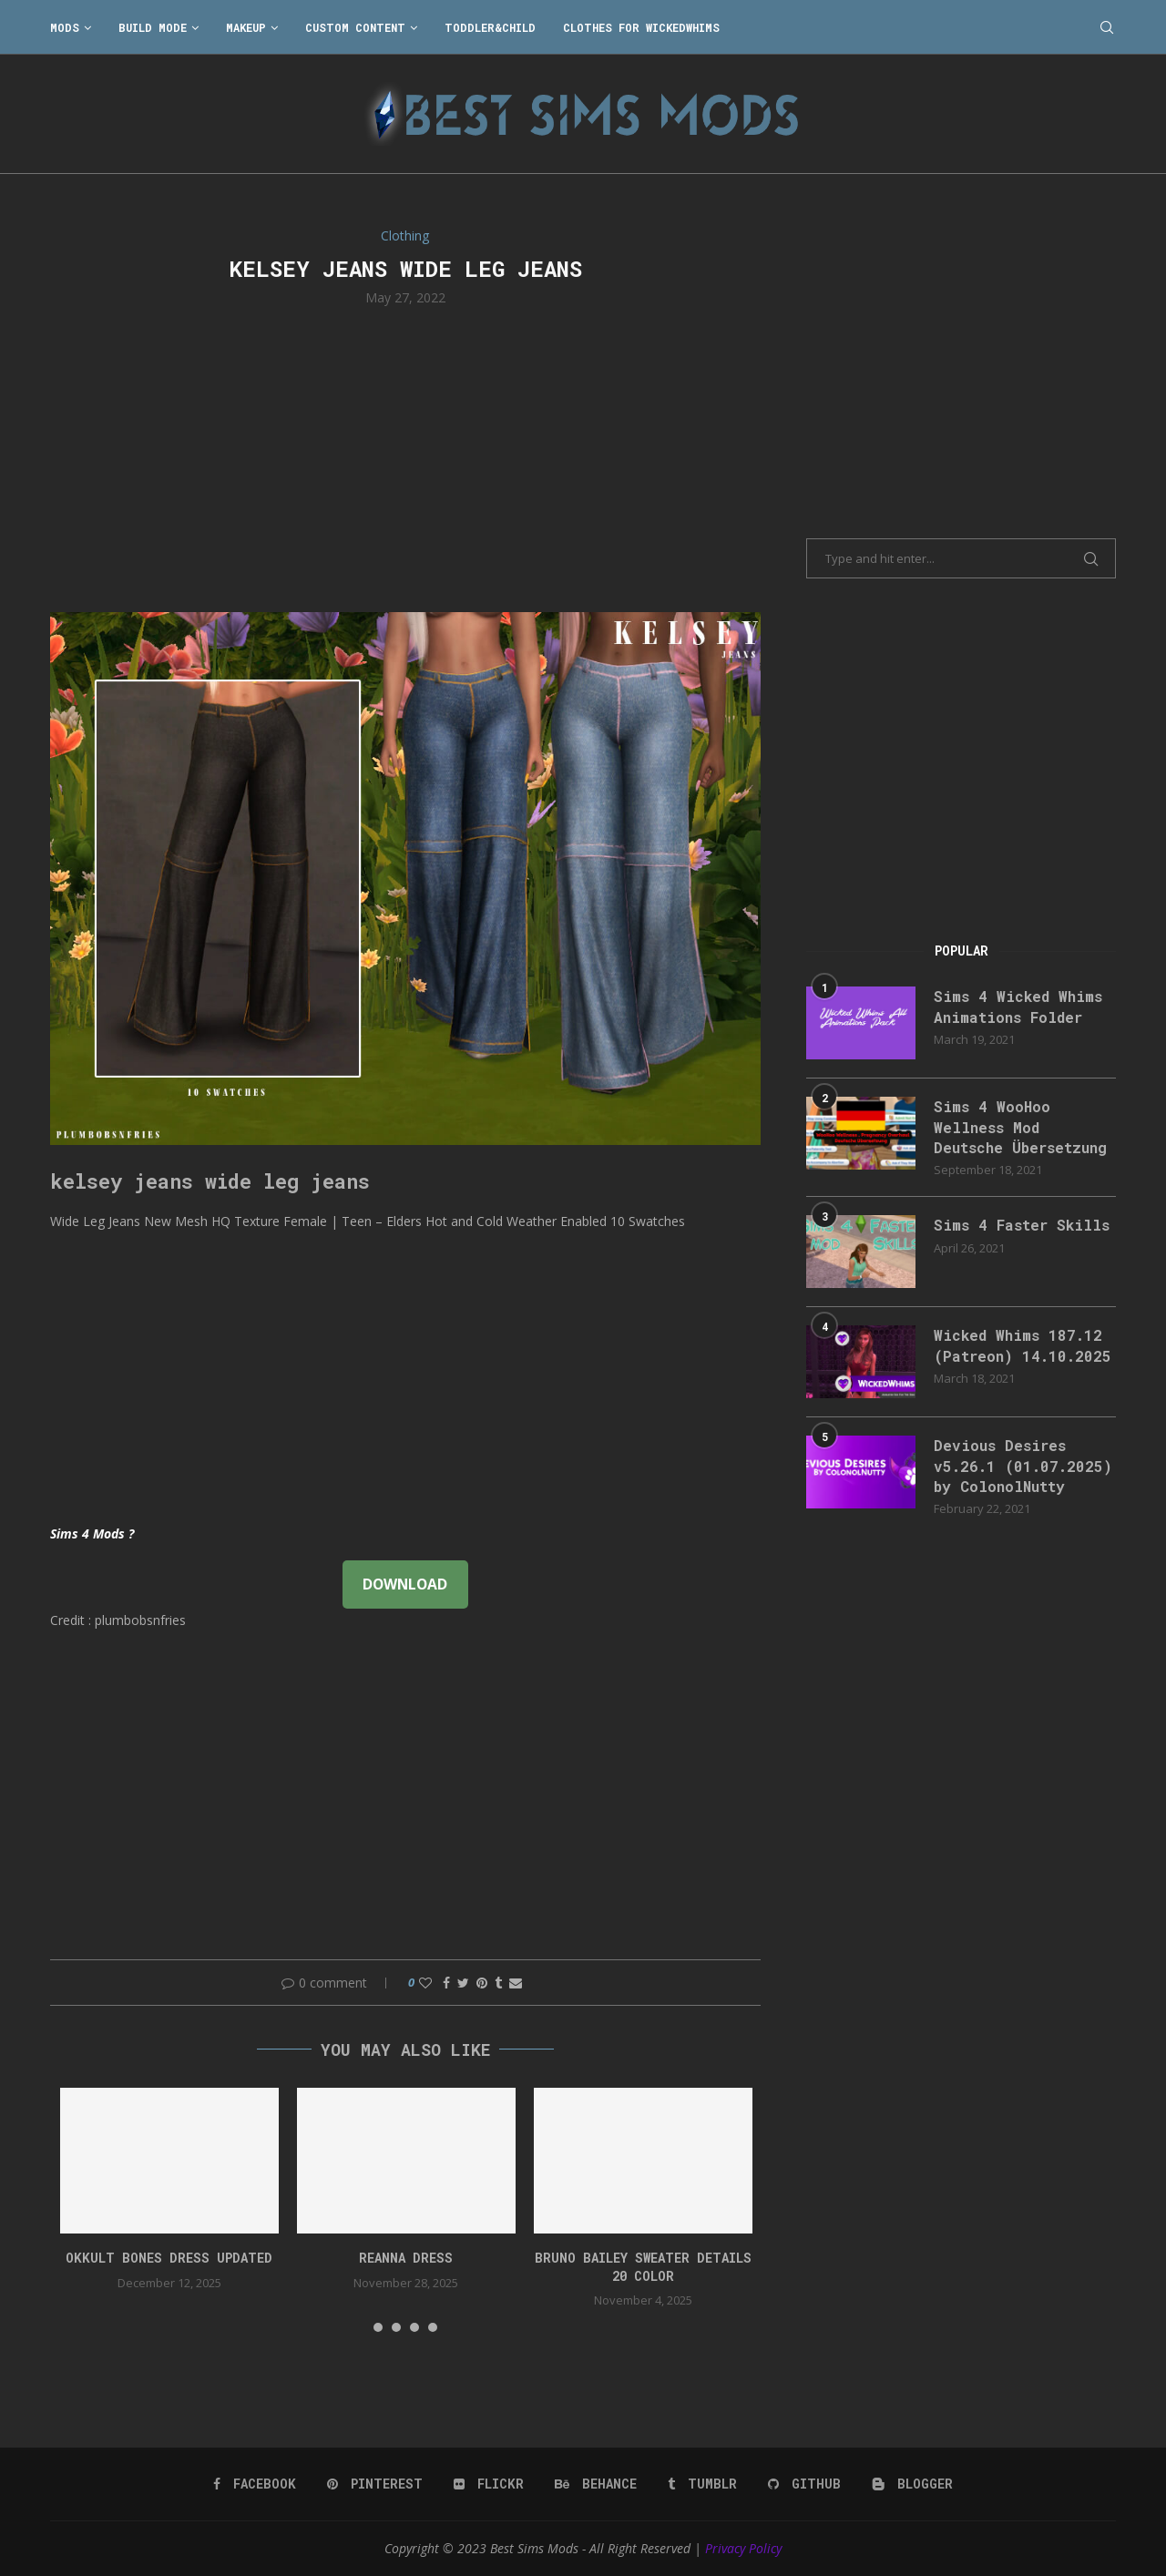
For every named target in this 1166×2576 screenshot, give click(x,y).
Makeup (246, 27)
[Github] (804, 2484)
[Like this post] (425, 1982)
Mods (64, 27)
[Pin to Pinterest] (481, 1982)
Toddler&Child (490, 27)
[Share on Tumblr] (498, 1982)
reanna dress (406, 2257)
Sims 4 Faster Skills (1022, 1224)
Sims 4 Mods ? (92, 1533)
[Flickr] (489, 2484)
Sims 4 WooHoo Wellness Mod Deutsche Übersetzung (1020, 1127)
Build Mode (152, 27)
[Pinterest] (375, 2484)
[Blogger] (912, 2484)
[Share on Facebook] (446, 1982)
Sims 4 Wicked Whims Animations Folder (1018, 1006)
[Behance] (596, 2484)
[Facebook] (254, 2484)
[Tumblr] (702, 2484)
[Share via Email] (515, 1982)
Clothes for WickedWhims (641, 27)
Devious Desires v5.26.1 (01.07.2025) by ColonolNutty (1023, 1466)
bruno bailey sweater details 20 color (643, 2267)
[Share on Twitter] (463, 1982)
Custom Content (355, 27)
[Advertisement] (405, 457)
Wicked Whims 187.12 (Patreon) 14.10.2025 (1022, 1345)
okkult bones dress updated (169, 2257)
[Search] (1107, 27)
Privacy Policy (743, 2548)
